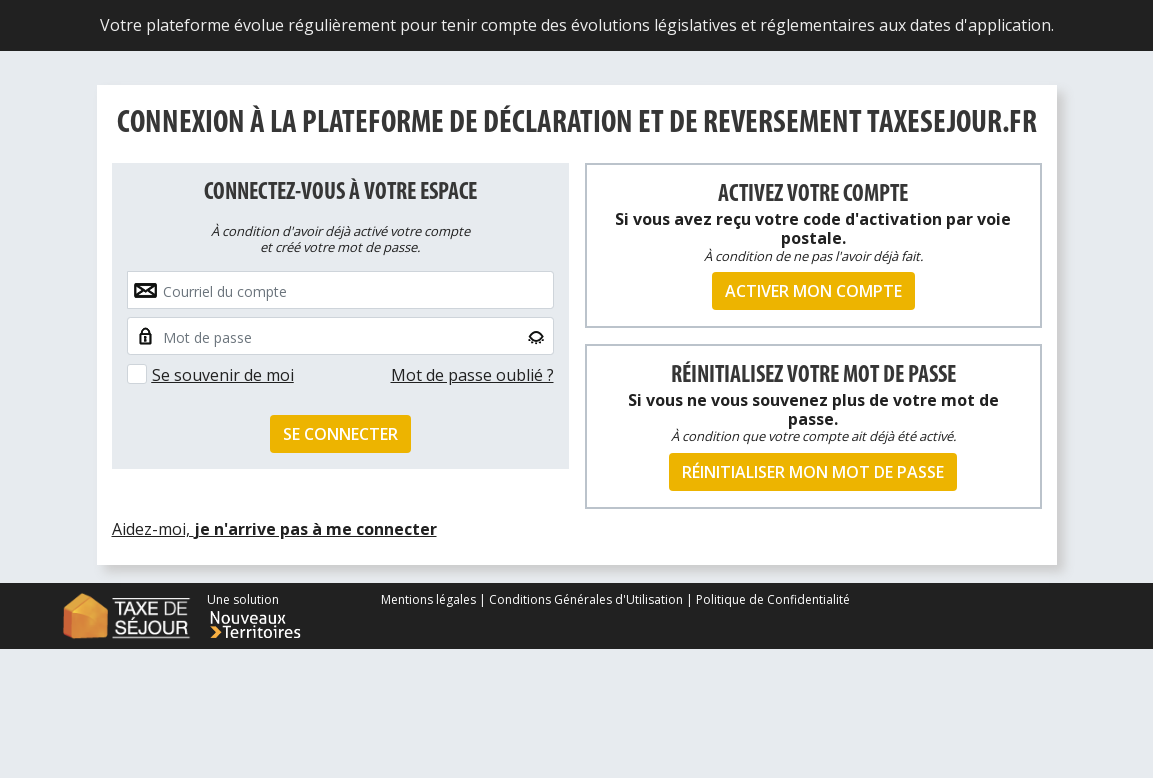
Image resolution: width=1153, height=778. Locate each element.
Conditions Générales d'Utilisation (586, 599)
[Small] (340, 336)
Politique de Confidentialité (773, 599)
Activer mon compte (813, 291)
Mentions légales (430, 599)
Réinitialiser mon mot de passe (813, 472)
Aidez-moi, (274, 529)
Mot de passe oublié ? (472, 375)
